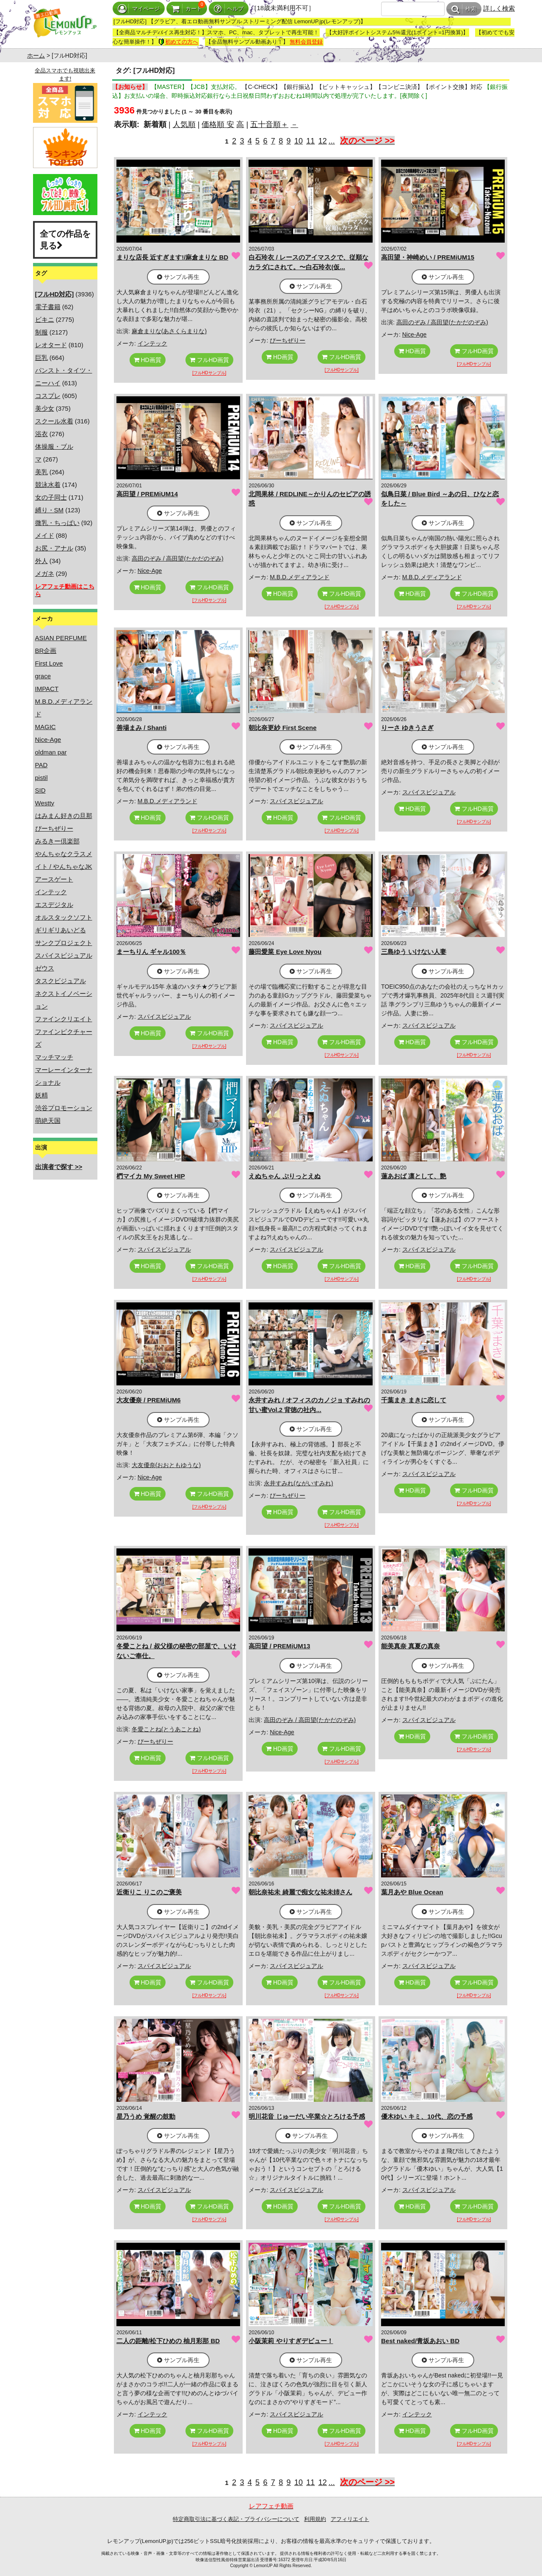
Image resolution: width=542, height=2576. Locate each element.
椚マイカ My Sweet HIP (150, 1176)
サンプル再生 (178, 277)
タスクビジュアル (60, 980)
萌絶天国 (48, 1120)
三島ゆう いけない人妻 (413, 951)
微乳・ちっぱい (57, 522)
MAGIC (45, 726)
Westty (45, 803)
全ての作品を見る (65, 240)
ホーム (36, 55)
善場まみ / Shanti (141, 727)
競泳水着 (48, 484)
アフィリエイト (350, 2519)
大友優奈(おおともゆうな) (166, 1465)
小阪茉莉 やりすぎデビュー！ (291, 2340)
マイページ (139, 9)
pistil (41, 777)
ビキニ (44, 319)
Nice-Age (48, 739)
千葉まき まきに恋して (413, 1400)
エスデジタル (54, 904)
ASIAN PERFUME (61, 637)
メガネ (44, 573)
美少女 (44, 408)
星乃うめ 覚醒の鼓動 (145, 2116)
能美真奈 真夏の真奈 (410, 1646)
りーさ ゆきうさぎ (407, 727)
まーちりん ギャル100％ (151, 951)
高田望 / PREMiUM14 (147, 494)
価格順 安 (218, 124)
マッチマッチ (54, 1057)
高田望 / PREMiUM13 (279, 1646)
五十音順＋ (269, 124)
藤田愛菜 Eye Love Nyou (285, 951)
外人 (41, 560)
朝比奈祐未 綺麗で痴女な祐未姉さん (300, 1892)
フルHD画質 (209, 360)
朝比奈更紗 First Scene (282, 727)
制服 (41, 332)
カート (186, 9)
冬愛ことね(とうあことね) (166, 1729)
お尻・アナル (54, 548)
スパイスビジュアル (63, 955)
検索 (463, 9)
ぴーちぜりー (54, 828)
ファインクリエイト (63, 1019)
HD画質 (147, 360)
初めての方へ (178, 42)
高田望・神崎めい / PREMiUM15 (427, 257)
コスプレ (48, 395)
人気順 (184, 124)
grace (43, 676)
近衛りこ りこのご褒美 (149, 1892)
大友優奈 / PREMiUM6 (148, 1400)
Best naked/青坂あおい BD (420, 2340)
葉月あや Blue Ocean (412, 1892)
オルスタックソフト (63, 917)
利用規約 (315, 2519)
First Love (49, 663)
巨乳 (41, 357)
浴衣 (41, 433)
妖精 (41, 1095)
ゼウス (44, 968)
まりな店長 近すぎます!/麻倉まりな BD (172, 257)
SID (40, 790)
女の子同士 (51, 497)
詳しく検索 (499, 8)
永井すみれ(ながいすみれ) (298, 1483)
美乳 (41, 471)
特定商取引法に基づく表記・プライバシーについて (236, 2519)
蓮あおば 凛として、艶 (413, 1176)
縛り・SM (49, 510)
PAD (41, 764)
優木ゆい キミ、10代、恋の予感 (427, 2116)
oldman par (51, 752)
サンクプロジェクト (63, 942)
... (332, 141)
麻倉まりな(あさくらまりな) (169, 331)
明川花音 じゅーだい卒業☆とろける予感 (307, 2116)
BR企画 (46, 650)
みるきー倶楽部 (57, 841)
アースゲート (54, 879)
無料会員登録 (306, 42)
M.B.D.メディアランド (299, 577)
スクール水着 (54, 421)
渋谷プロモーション (63, 1107)
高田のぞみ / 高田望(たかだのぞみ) (442, 322)
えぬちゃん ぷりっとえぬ (284, 1176)
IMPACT (47, 688)
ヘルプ (228, 9)
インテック (51, 892)
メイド (44, 535)
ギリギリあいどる (60, 930)
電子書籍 (48, 306)
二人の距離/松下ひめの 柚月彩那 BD (168, 2340)
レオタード (51, 344)
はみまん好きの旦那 (63, 815)
